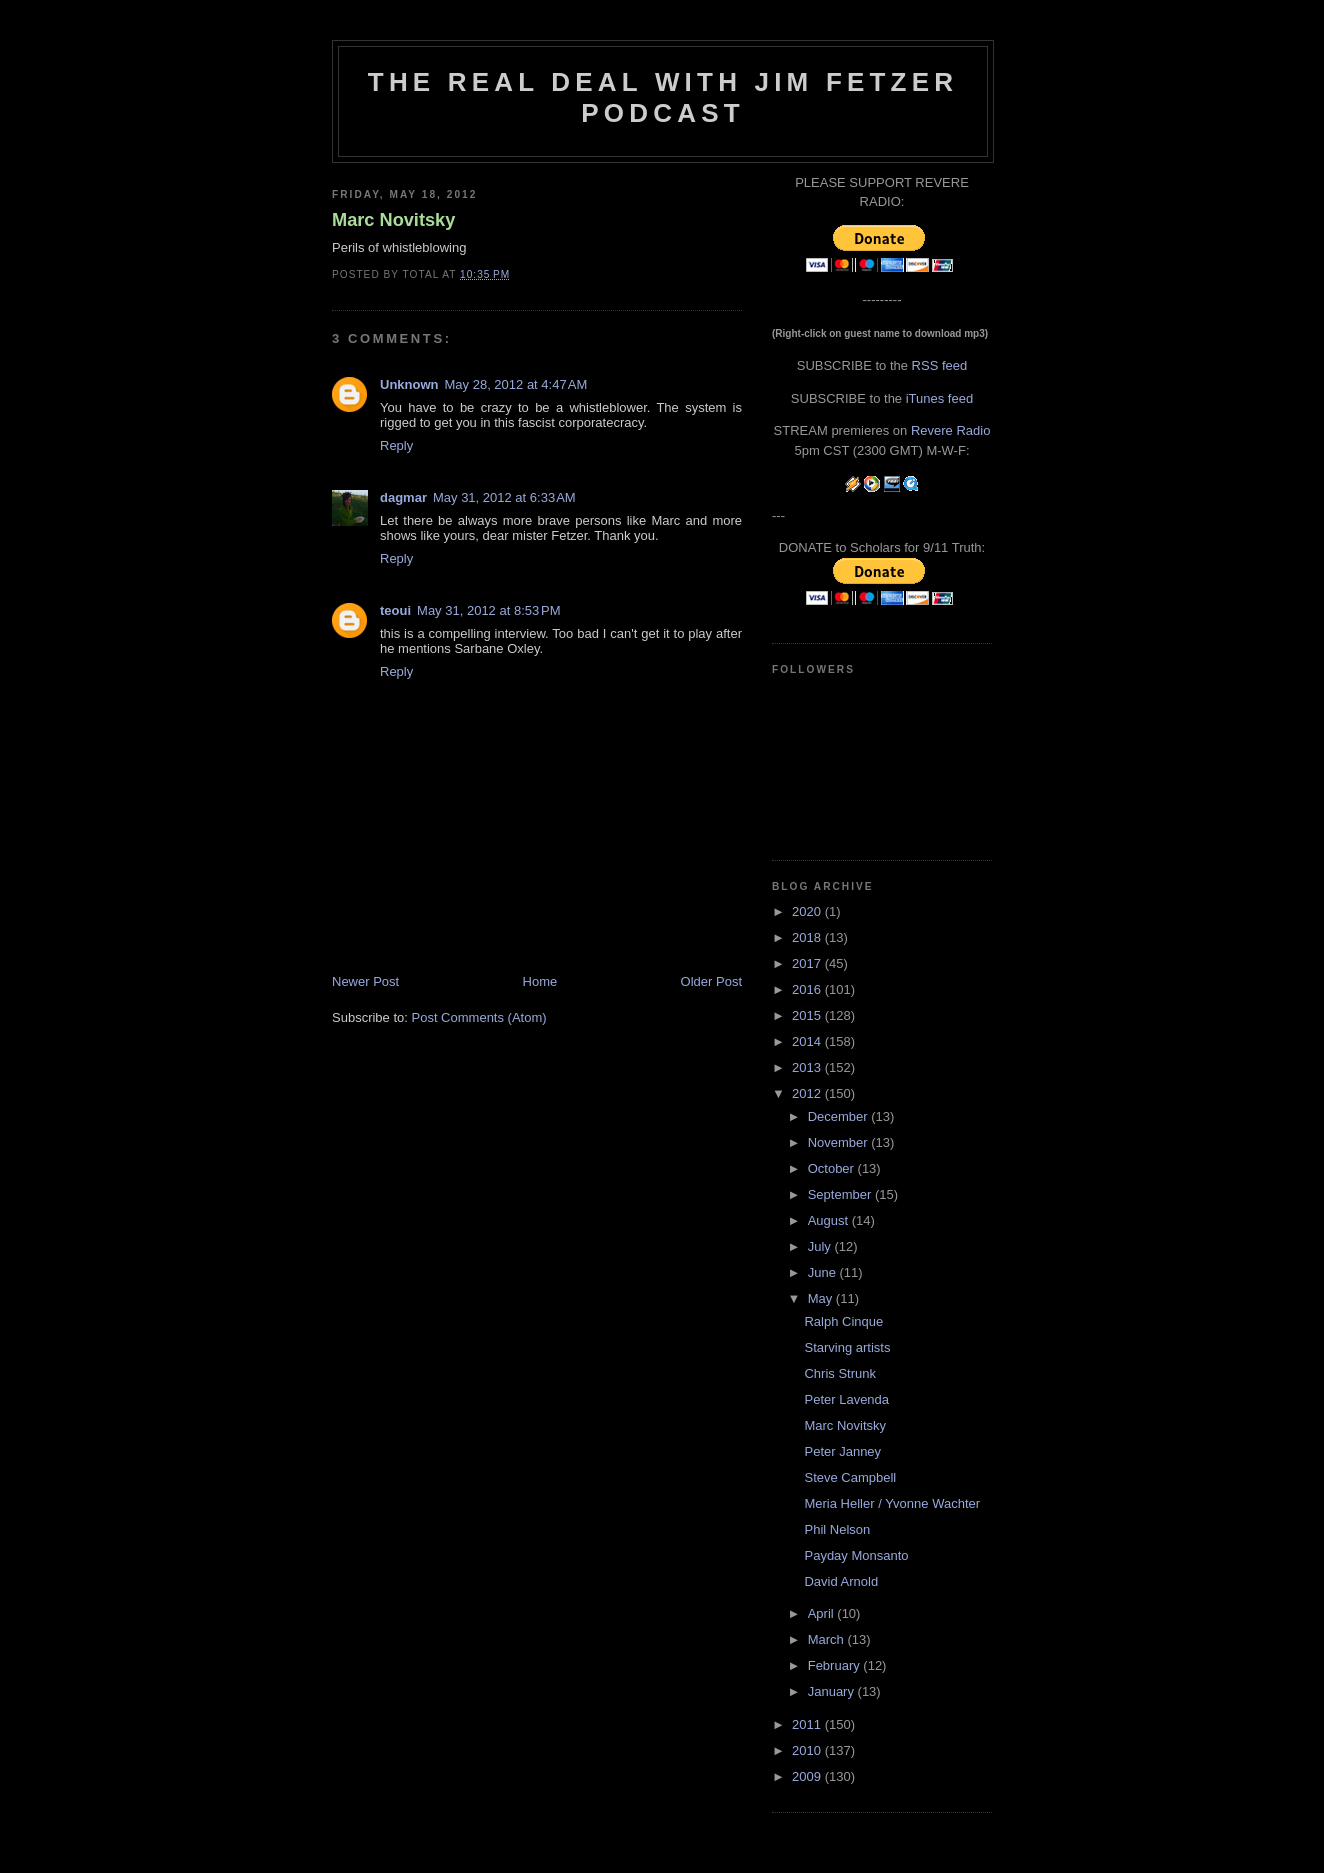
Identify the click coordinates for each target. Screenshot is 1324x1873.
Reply (396, 445)
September (841, 1194)
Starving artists (847, 1347)
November (840, 1142)
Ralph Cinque (843, 1321)
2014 (808, 1041)
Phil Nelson (837, 1529)
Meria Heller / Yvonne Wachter (892, 1503)
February (836, 1665)
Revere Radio (951, 430)
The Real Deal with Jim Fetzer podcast (663, 97)
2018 (808, 937)
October (833, 1168)
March (828, 1639)
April (823, 1613)
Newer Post (365, 981)
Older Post (711, 981)
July (821, 1246)
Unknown (409, 384)
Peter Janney (842, 1451)
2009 (808, 1776)
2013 (808, 1067)
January (833, 1691)
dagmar (403, 497)
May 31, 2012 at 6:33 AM (504, 497)
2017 (808, 963)
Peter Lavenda (846, 1399)
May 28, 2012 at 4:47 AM (516, 384)
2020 (808, 911)
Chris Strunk (840, 1373)
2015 (808, 1015)
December (840, 1116)
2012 (808, 1093)
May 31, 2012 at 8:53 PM (488, 610)
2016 (808, 989)
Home (540, 981)
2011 (808, 1724)
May (822, 1298)
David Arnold (841, 1581)
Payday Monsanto (856, 1555)
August (830, 1220)
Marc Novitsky (393, 220)
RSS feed (940, 365)
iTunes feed (939, 398)
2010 (808, 1750)
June (824, 1272)
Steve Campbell (850, 1477)
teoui (395, 610)
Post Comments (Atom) (479, 1017)
